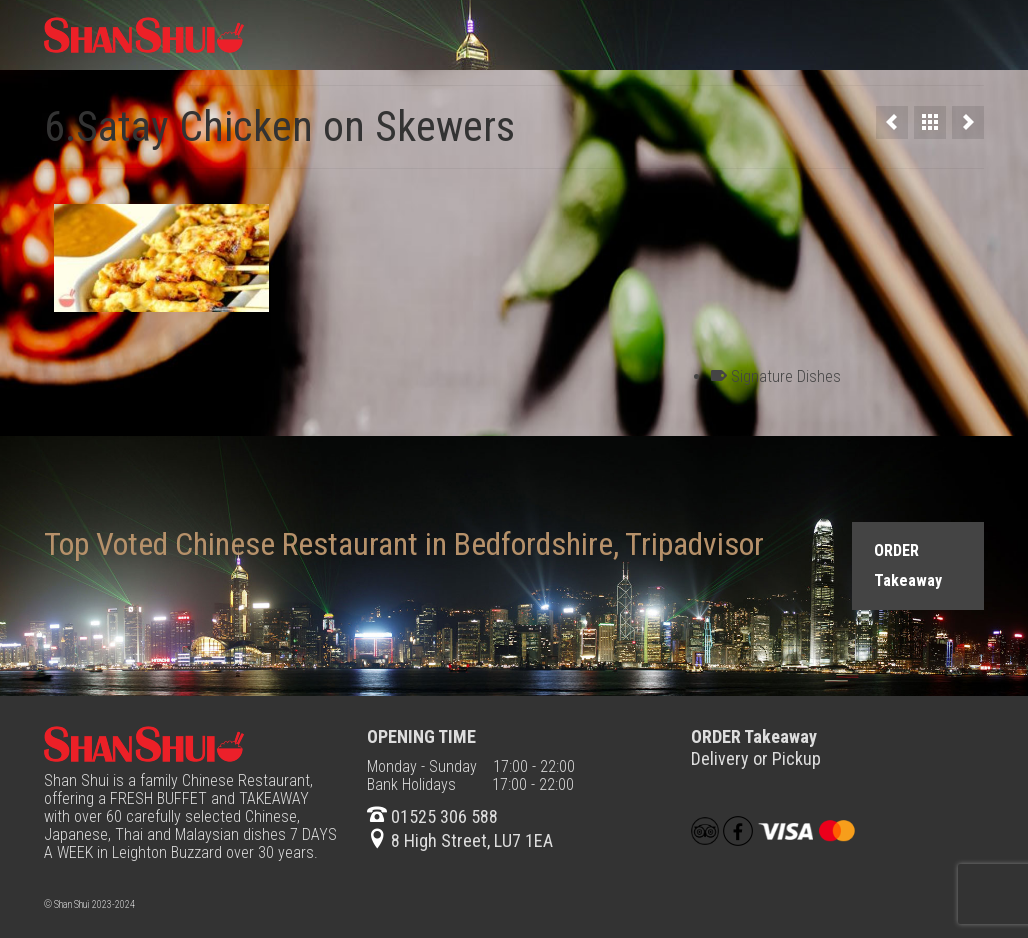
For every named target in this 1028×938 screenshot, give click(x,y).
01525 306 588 (432, 816)
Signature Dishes (786, 376)
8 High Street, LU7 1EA (460, 840)
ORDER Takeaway (908, 565)
